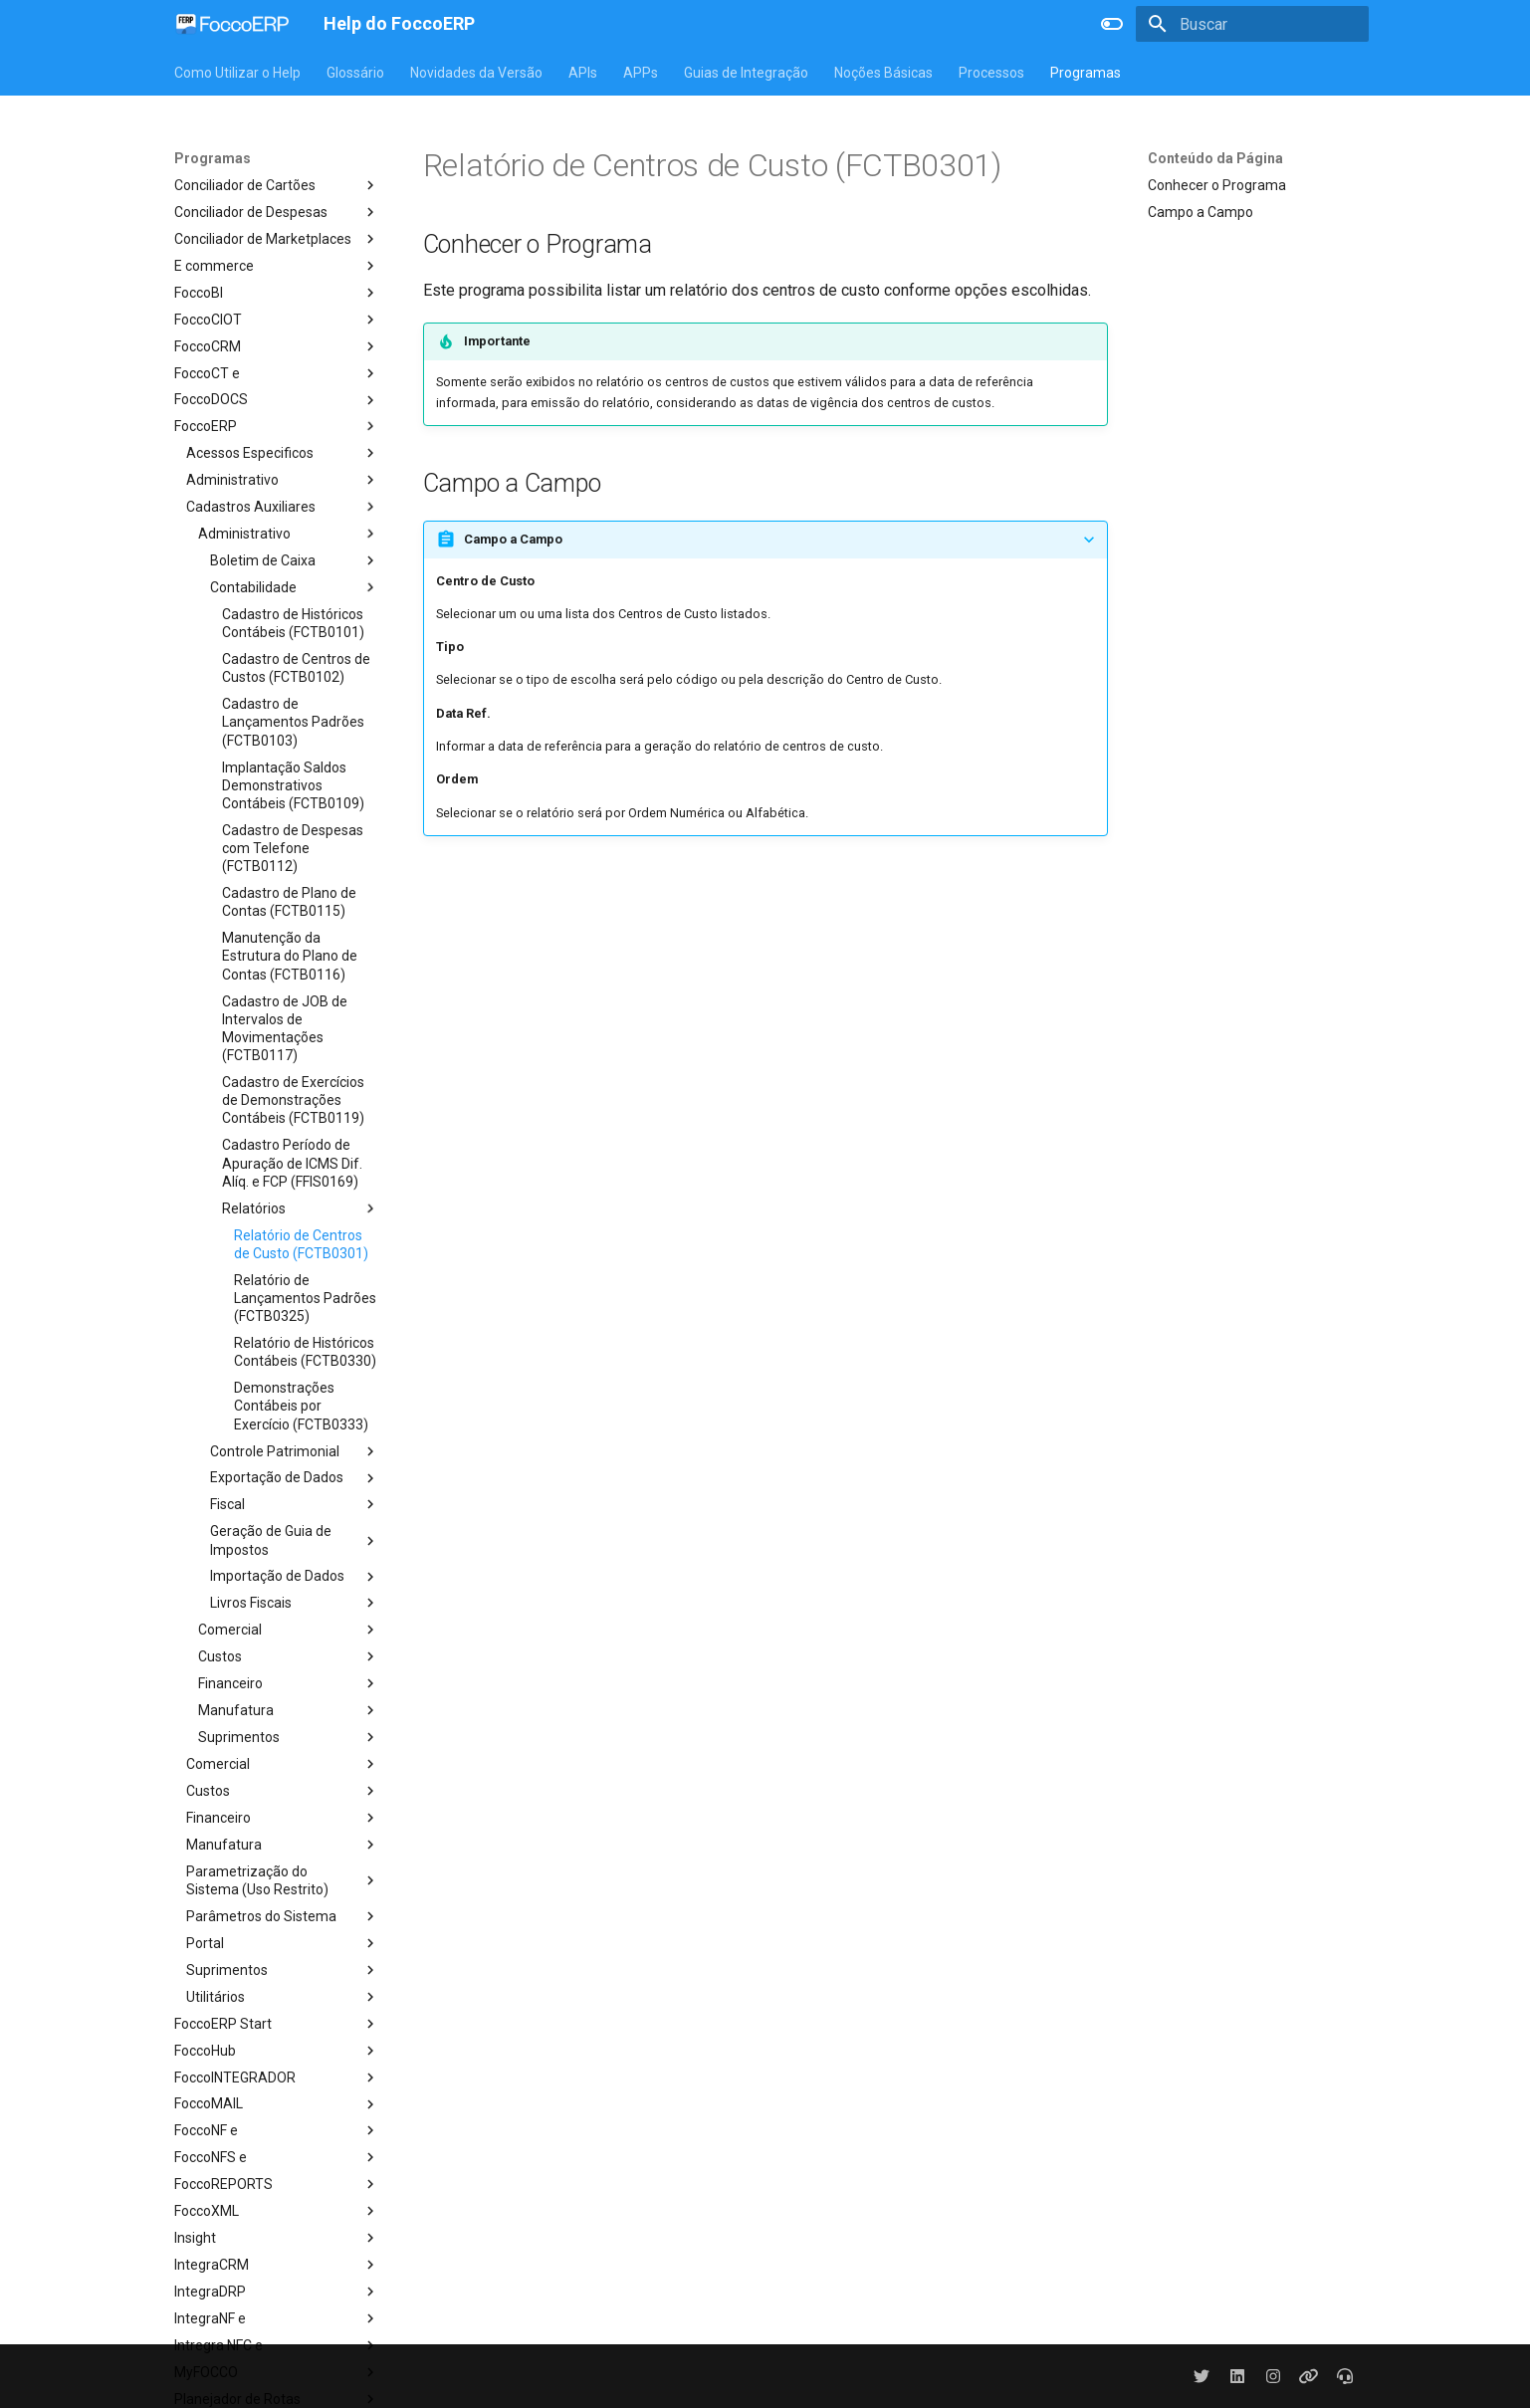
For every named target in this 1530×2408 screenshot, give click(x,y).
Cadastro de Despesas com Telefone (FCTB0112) (292, 848)
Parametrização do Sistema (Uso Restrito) (282, 1880)
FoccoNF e (276, 2130)
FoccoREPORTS (276, 2184)
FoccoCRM (276, 346)
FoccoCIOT (276, 319)
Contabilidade (294, 587)
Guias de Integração (746, 73)
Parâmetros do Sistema (282, 1916)
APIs (582, 73)
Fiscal (294, 1504)
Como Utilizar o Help (237, 73)
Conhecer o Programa (1217, 185)
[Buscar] (1252, 24)
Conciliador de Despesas (276, 212)
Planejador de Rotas (276, 2399)
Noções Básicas (883, 73)
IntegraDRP (276, 2291)
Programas (1085, 73)
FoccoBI (276, 293)
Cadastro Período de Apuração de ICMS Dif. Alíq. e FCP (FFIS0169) (292, 1163)
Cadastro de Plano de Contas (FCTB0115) (289, 902)
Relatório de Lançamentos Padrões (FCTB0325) (305, 1298)
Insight (276, 2238)
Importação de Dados (294, 1577)
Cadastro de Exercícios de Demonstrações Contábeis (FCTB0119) (293, 1100)
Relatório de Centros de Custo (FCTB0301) (301, 1244)
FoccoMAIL (276, 2104)
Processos (991, 73)
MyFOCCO (276, 2372)
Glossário (355, 73)
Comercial (288, 1630)
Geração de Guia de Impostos (294, 1540)
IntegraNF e (276, 2318)
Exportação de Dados (294, 1478)
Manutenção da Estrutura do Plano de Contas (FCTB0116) (289, 956)
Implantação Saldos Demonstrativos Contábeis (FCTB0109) (293, 785)
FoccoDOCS (276, 400)
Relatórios (300, 1208)
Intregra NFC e (276, 2345)
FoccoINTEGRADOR (276, 2077)
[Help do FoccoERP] (233, 24)
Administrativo (282, 480)
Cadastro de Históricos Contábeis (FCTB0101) (293, 623)
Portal (282, 1943)
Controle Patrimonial (294, 1451)
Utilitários (282, 1997)
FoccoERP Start (276, 2024)
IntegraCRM (276, 2265)
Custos (288, 1656)
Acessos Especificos (282, 453)
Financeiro (288, 1683)
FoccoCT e (276, 373)
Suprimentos (288, 1737)
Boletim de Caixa (294, 560)
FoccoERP (276, 426)
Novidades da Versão (476, 73)
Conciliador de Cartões (276, 185)
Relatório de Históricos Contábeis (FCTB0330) (305, 1352)
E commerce (276, 266)
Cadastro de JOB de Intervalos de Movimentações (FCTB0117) (284, 1028)
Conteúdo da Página (1215, 158)
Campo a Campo (1200, 212)
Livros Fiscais (294, 1603)
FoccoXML (276, 2211)
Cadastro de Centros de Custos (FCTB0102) (296, 668)
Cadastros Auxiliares (282, 507)
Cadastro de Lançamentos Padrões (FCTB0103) (293, 722)
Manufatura (288, 1710)
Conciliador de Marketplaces (276, 239)
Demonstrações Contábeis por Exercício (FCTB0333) (301, 1405)
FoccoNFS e (276, 2157)
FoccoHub (276, 2051)
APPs (640, 73)
